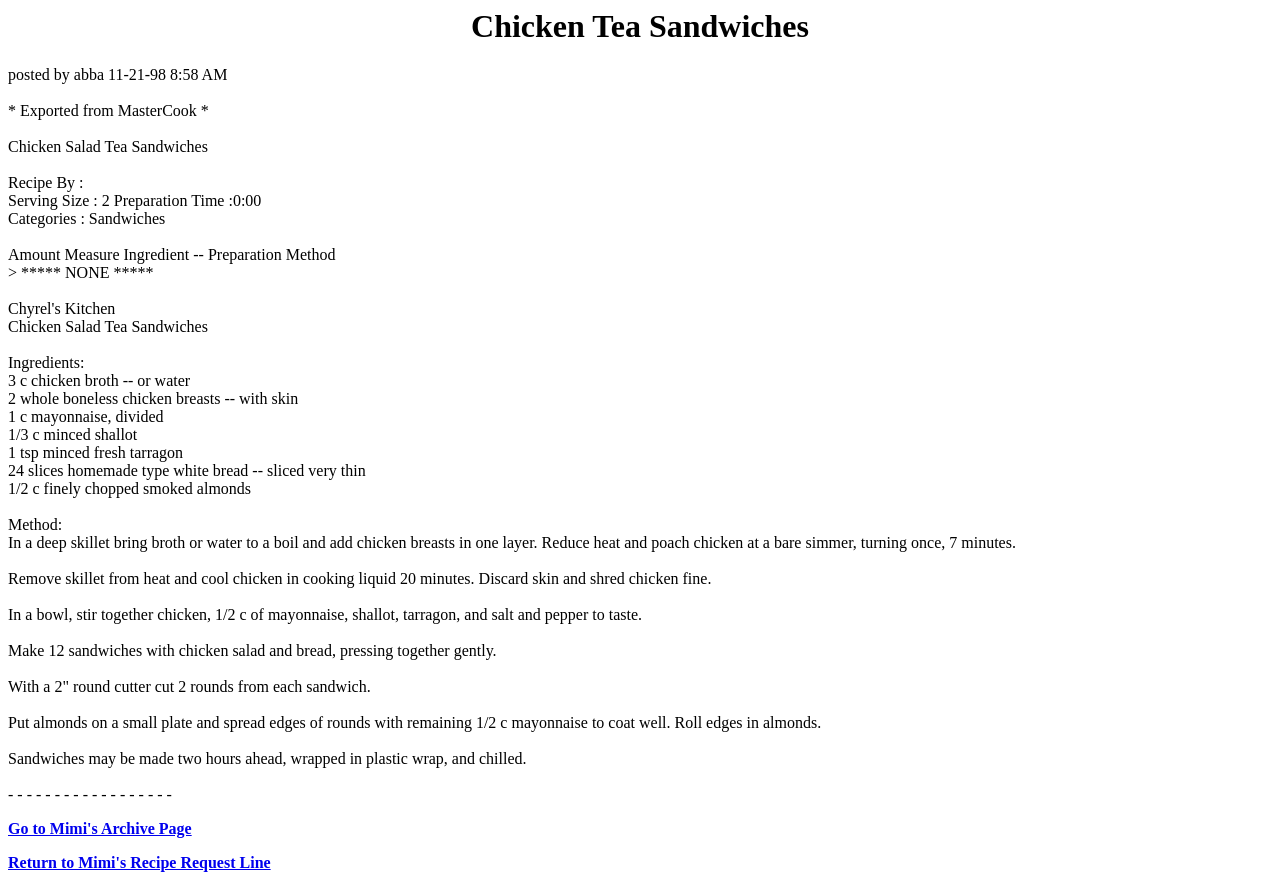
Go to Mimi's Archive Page (100, 828)
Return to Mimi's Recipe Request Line (139, 862)
